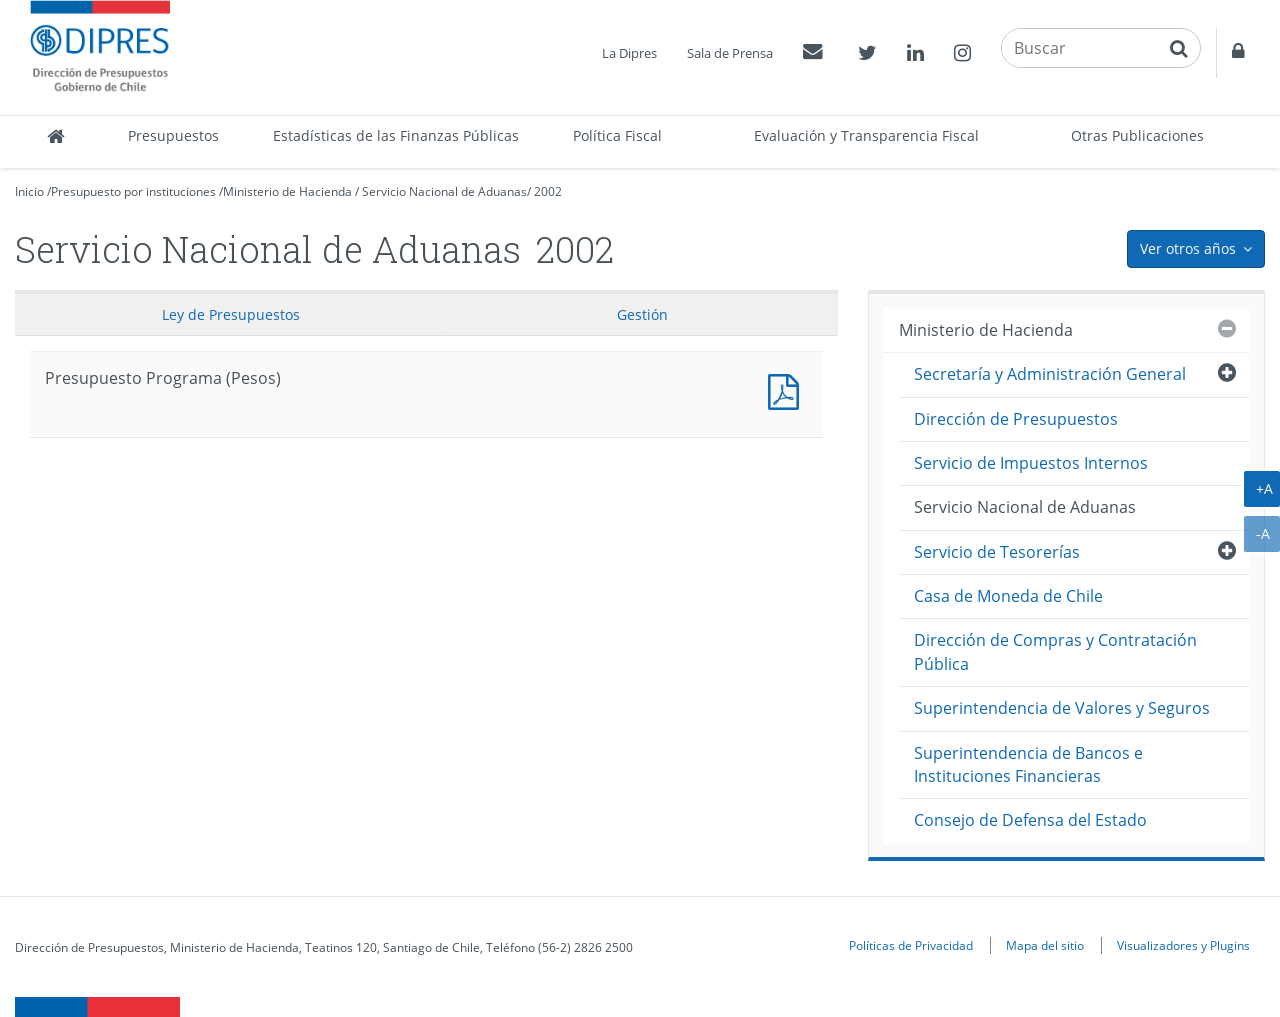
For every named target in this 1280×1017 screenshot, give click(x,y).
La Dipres (629, 53)
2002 (548, 191)
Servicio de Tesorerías (997, 552)
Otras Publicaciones (1137, 135)
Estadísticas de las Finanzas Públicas (396, 135)
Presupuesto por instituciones (133, 191)
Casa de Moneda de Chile (1008, 596)
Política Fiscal (617, 135)
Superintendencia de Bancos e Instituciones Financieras (1028, 764)
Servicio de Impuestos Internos (1031, 463)
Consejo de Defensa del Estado (1030, 820)
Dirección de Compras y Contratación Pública (1055, 651)
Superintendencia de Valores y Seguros (1062, 708)
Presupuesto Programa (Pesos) (788, 389)
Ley (231, 314)
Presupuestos (173, 135)
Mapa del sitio (1045, 945)
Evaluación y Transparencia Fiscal (866, 135)
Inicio (29, 191)
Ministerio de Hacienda (287, 191)
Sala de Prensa (730, 53)
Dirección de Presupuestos (1016, 419)
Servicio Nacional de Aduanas (444, 191)
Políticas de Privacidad (911, 945)
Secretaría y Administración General (1050, 374)
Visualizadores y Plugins (1183, 945)
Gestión (642, 314)
